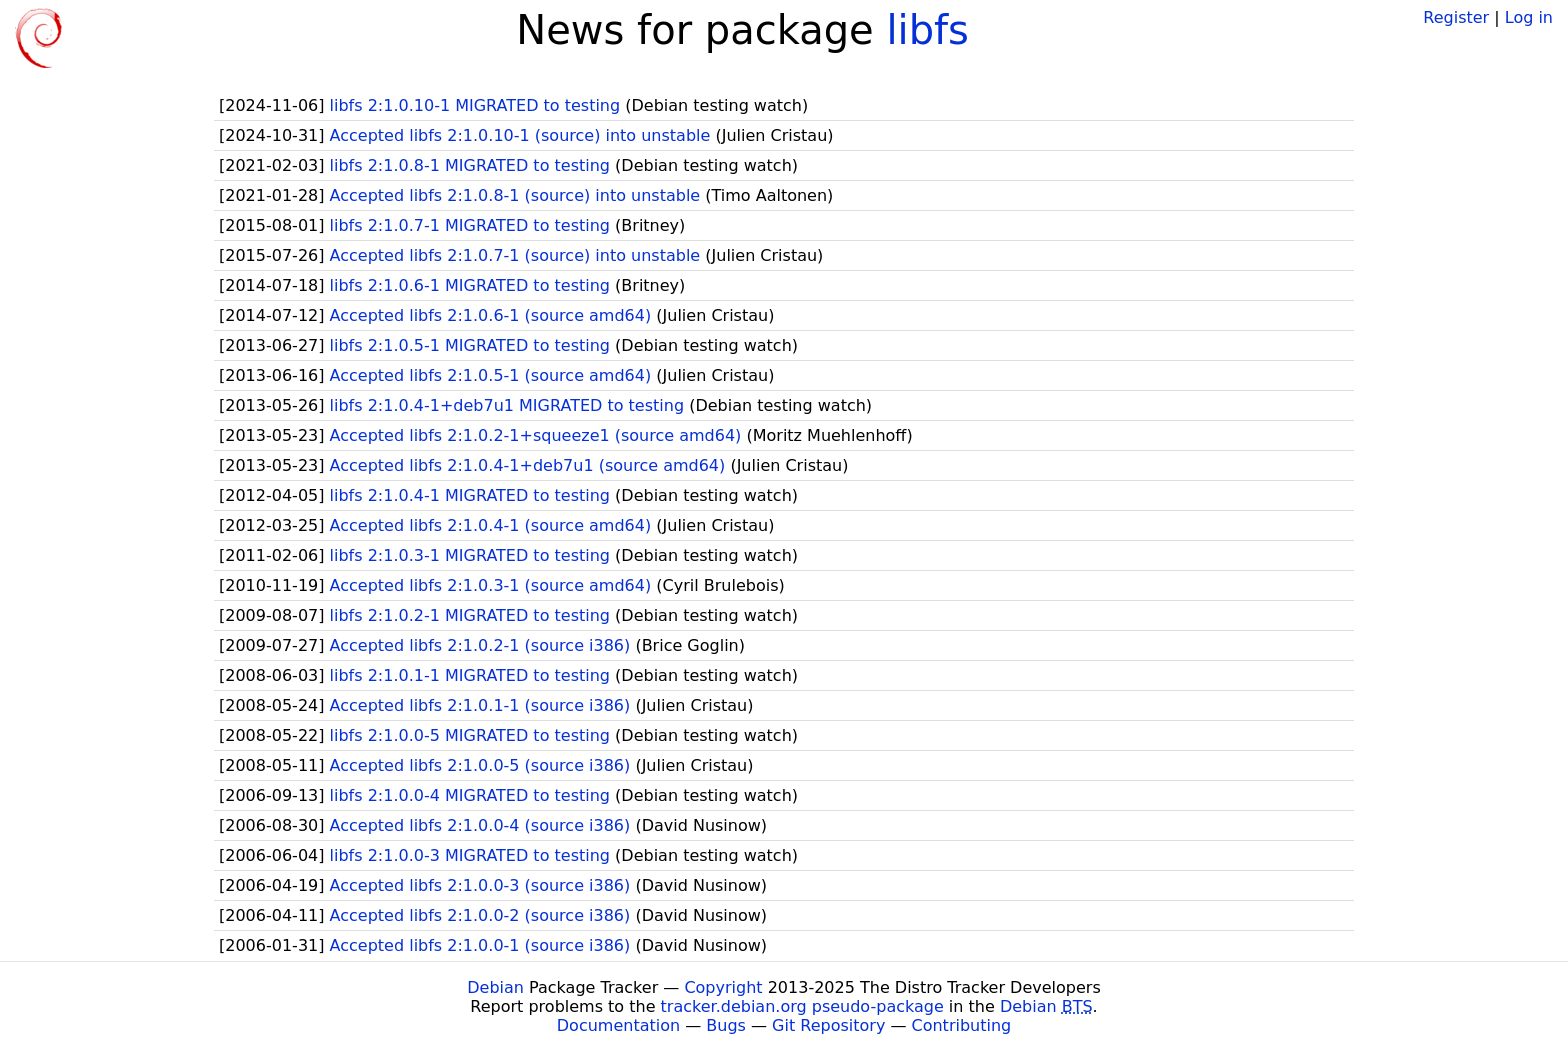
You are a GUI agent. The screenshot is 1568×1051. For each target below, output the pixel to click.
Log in (1529, 17)
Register (1456, 17)
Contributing (962, 1025)
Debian (495, 987)
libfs (927, 30)
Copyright (723, 987)
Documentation (618, 1025)
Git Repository (828, 1025)
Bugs (726, 1025)
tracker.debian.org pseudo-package (802, 1006)
